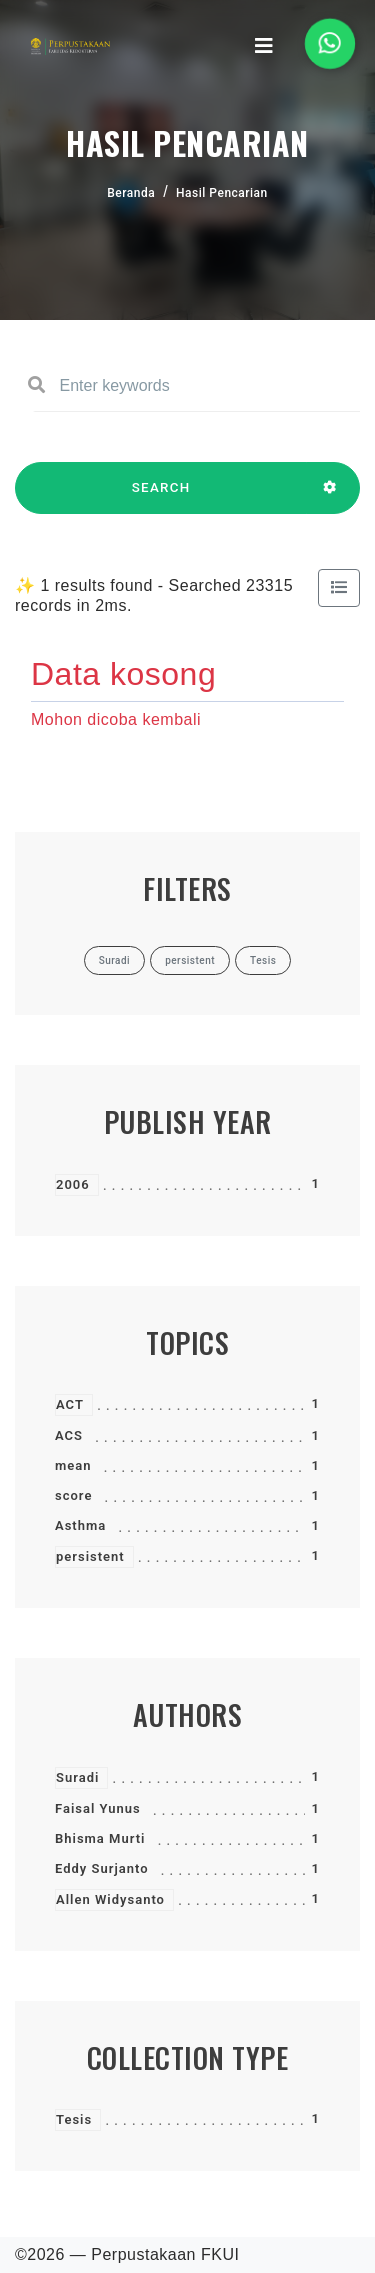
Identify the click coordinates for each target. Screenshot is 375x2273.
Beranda (131, 193)
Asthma (80, 1525)
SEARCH (161, 497)
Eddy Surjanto (102, 1868)
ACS (69, 1435)
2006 (73, 1184)
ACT (70, 1404)
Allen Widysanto (110, 1899)
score (73, 1495)
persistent (90, 1556)
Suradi (77, 1777)
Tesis (74, 2119)
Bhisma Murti (100, 1838)
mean (73, 1465)
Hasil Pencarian (222, 193)
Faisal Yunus (98, 1808)
